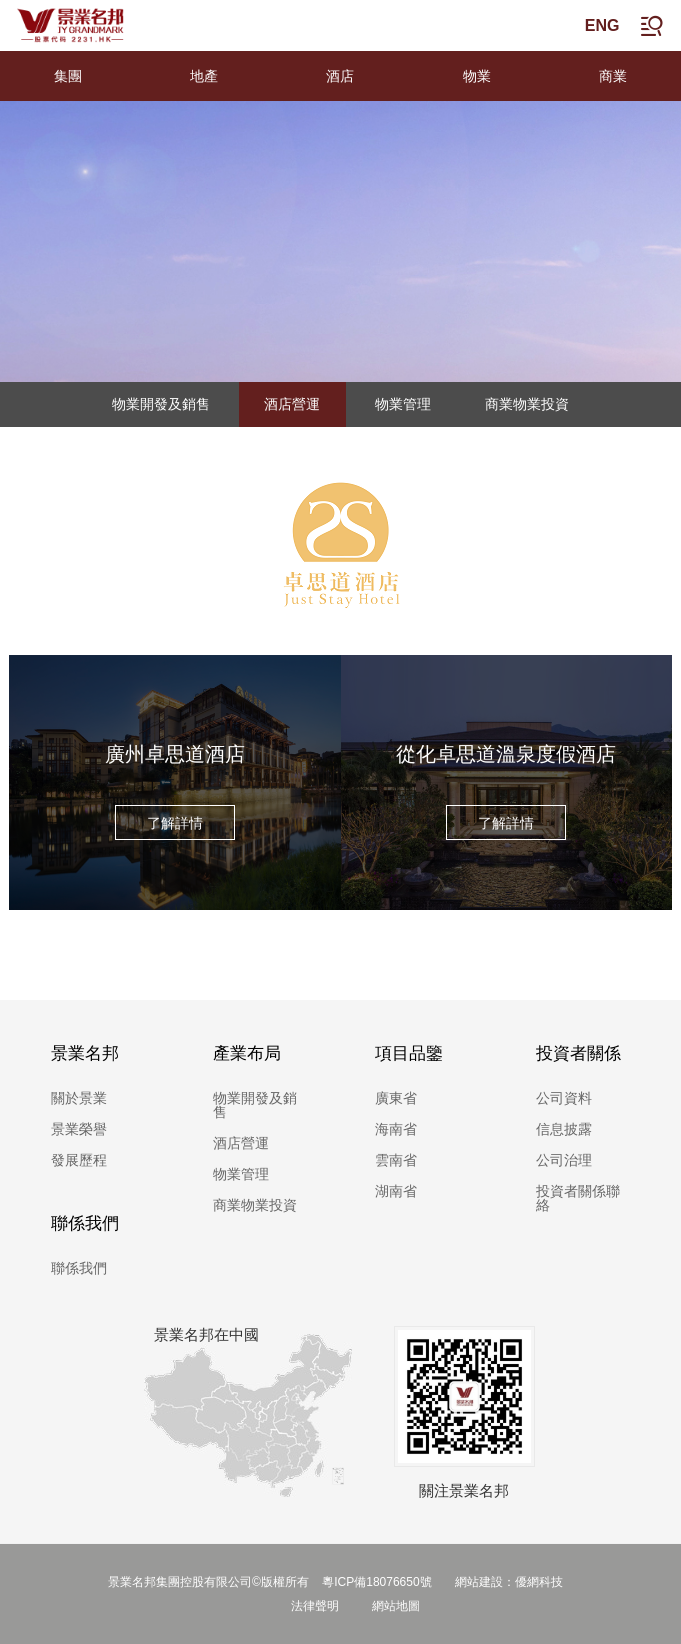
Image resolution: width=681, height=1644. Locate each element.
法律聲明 (315, 1606)
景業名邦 (85, 1053)
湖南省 (396, 1191)
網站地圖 (396, 1606)
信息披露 (564, 1129)
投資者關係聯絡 (578, 1198)
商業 (613, 76)
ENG (602, 25)
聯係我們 (85, 1223)
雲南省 (396, 1160)
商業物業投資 (527, 404)
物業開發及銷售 (161, 404)
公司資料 (564, 1098)
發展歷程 (79, 1160)
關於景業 (79, 1098)
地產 (204, 76)
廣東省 (396, 1098)
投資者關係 (578, 1053)
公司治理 (564, 1160)
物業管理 (403, 404)
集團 (68, 76)
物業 (477, 76)
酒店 (340, 76)
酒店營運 (292, 404)
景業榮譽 (79, 1129)
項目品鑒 (409, 1053)
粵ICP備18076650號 (378, 1582)
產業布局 (247, 1053)
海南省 (396, 1129)
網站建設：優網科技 (509, 1582)
